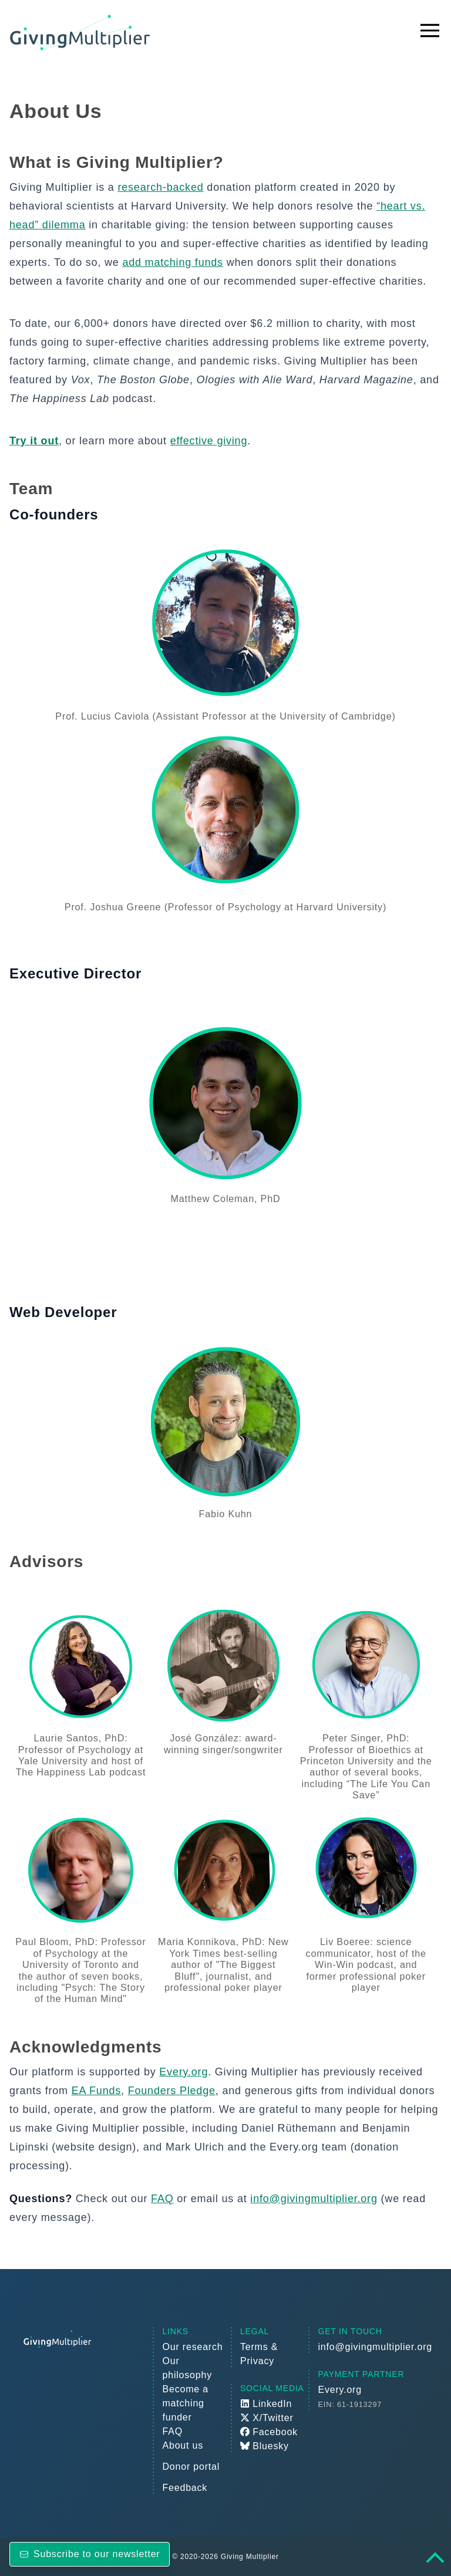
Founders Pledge (172, 2090)
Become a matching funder (185, 2403)
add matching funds (172, 262)
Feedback (184, 2488)
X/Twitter (267, 2418)
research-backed (160, 187)
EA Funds (96, 2090)
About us (182, 2445)
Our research (192, 2347)
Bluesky (264, 2446)
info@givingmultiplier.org (313, 2198)
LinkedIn (266, 2404)
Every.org (183, 2072)
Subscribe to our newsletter (89, 2554)
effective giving (209, 441)
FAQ (162, 2198)
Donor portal (191, 2467)
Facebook (269, 2432)
